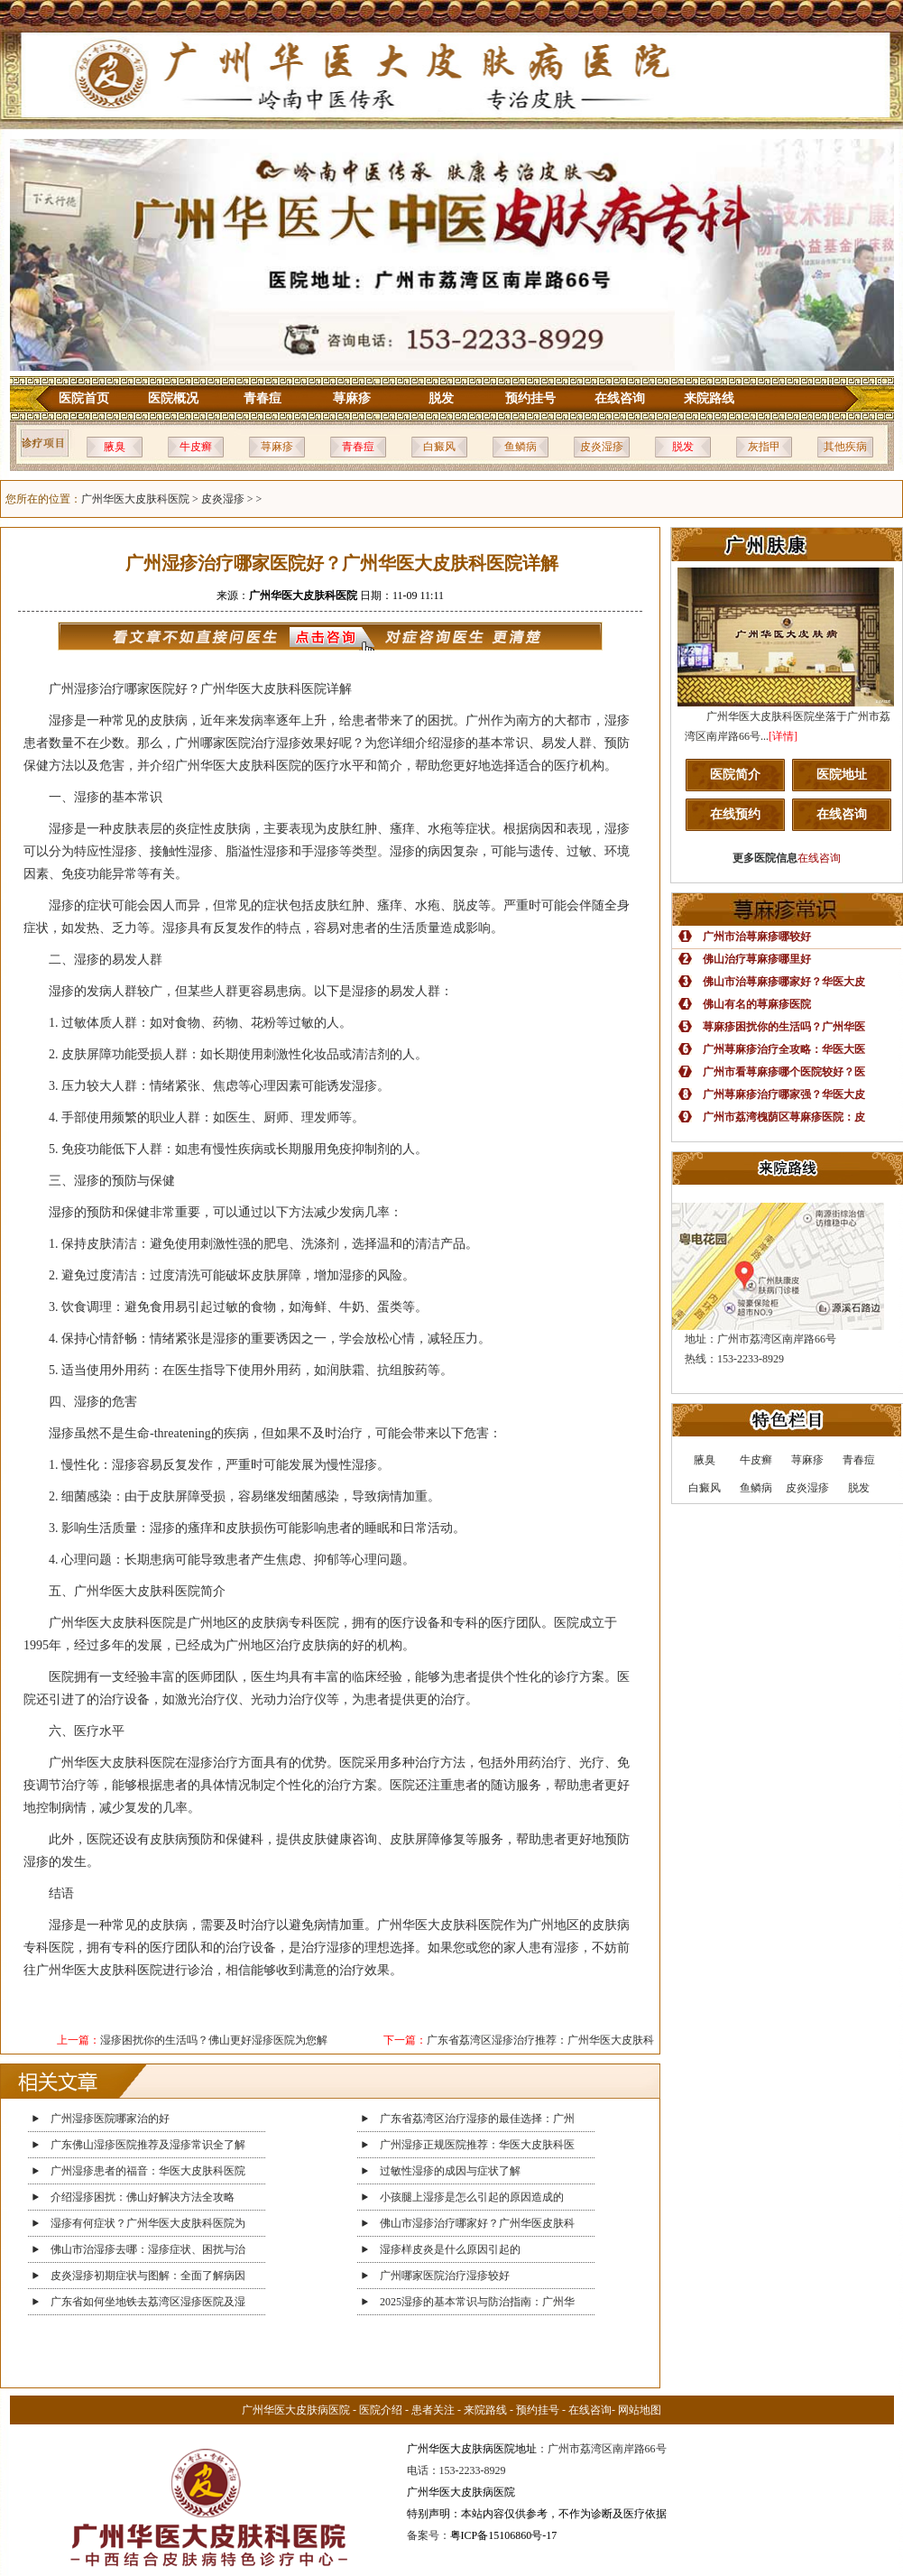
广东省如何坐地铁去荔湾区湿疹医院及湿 (148, 2301)
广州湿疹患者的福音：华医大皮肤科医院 (148, 2171)
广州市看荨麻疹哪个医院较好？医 (784, 1072)
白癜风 (439, 446)
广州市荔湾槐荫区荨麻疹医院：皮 (784, 1117)
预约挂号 (530, 398)
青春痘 (262, 398)
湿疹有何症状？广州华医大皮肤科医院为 (148, 2223)
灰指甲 (764, 446)
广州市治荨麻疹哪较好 (757, 936)
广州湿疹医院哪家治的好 (110, 2118)
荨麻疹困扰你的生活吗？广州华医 (784, 1026)
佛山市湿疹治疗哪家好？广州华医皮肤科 (477, 2223)
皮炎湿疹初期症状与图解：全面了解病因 (148, 2275)
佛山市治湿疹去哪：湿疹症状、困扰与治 (148, 2249)
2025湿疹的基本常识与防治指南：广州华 (477, 2301)
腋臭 (114, 446)
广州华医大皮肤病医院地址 (472, 2448)
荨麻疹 (352, 398)
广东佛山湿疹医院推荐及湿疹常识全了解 (148, 2144)
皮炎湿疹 (601, 446)
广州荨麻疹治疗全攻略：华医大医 (784, 1049)
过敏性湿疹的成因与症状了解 (450, 2171)
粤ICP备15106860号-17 (503, 2535)
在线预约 (735, 814)
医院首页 (84, 398)
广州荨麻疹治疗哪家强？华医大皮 (784, 1094)
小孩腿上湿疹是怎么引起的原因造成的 (472, 2197)
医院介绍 (380, 2410)
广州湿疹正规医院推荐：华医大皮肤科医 (477, 2144)
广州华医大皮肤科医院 (135, 499)
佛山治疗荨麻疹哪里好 (757, 959)
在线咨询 (619, 398)
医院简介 (735, 774)
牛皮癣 (196, 446)
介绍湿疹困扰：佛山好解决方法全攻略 (143, 2197)
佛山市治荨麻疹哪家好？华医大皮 (784, 981)
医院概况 (173, 398)
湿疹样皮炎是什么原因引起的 (450, 2249)
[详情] (783, 736)
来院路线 (709, 398)
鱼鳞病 (520, 446)
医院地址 (841, 774)
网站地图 (639, 2410)
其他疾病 (845, 446)
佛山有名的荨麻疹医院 (757, 1004)
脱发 (441, 398)
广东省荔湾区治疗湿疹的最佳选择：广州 (477, 2118)
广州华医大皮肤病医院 (296, 2410)
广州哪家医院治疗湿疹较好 (445, 2275)
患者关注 (433, 2410)
